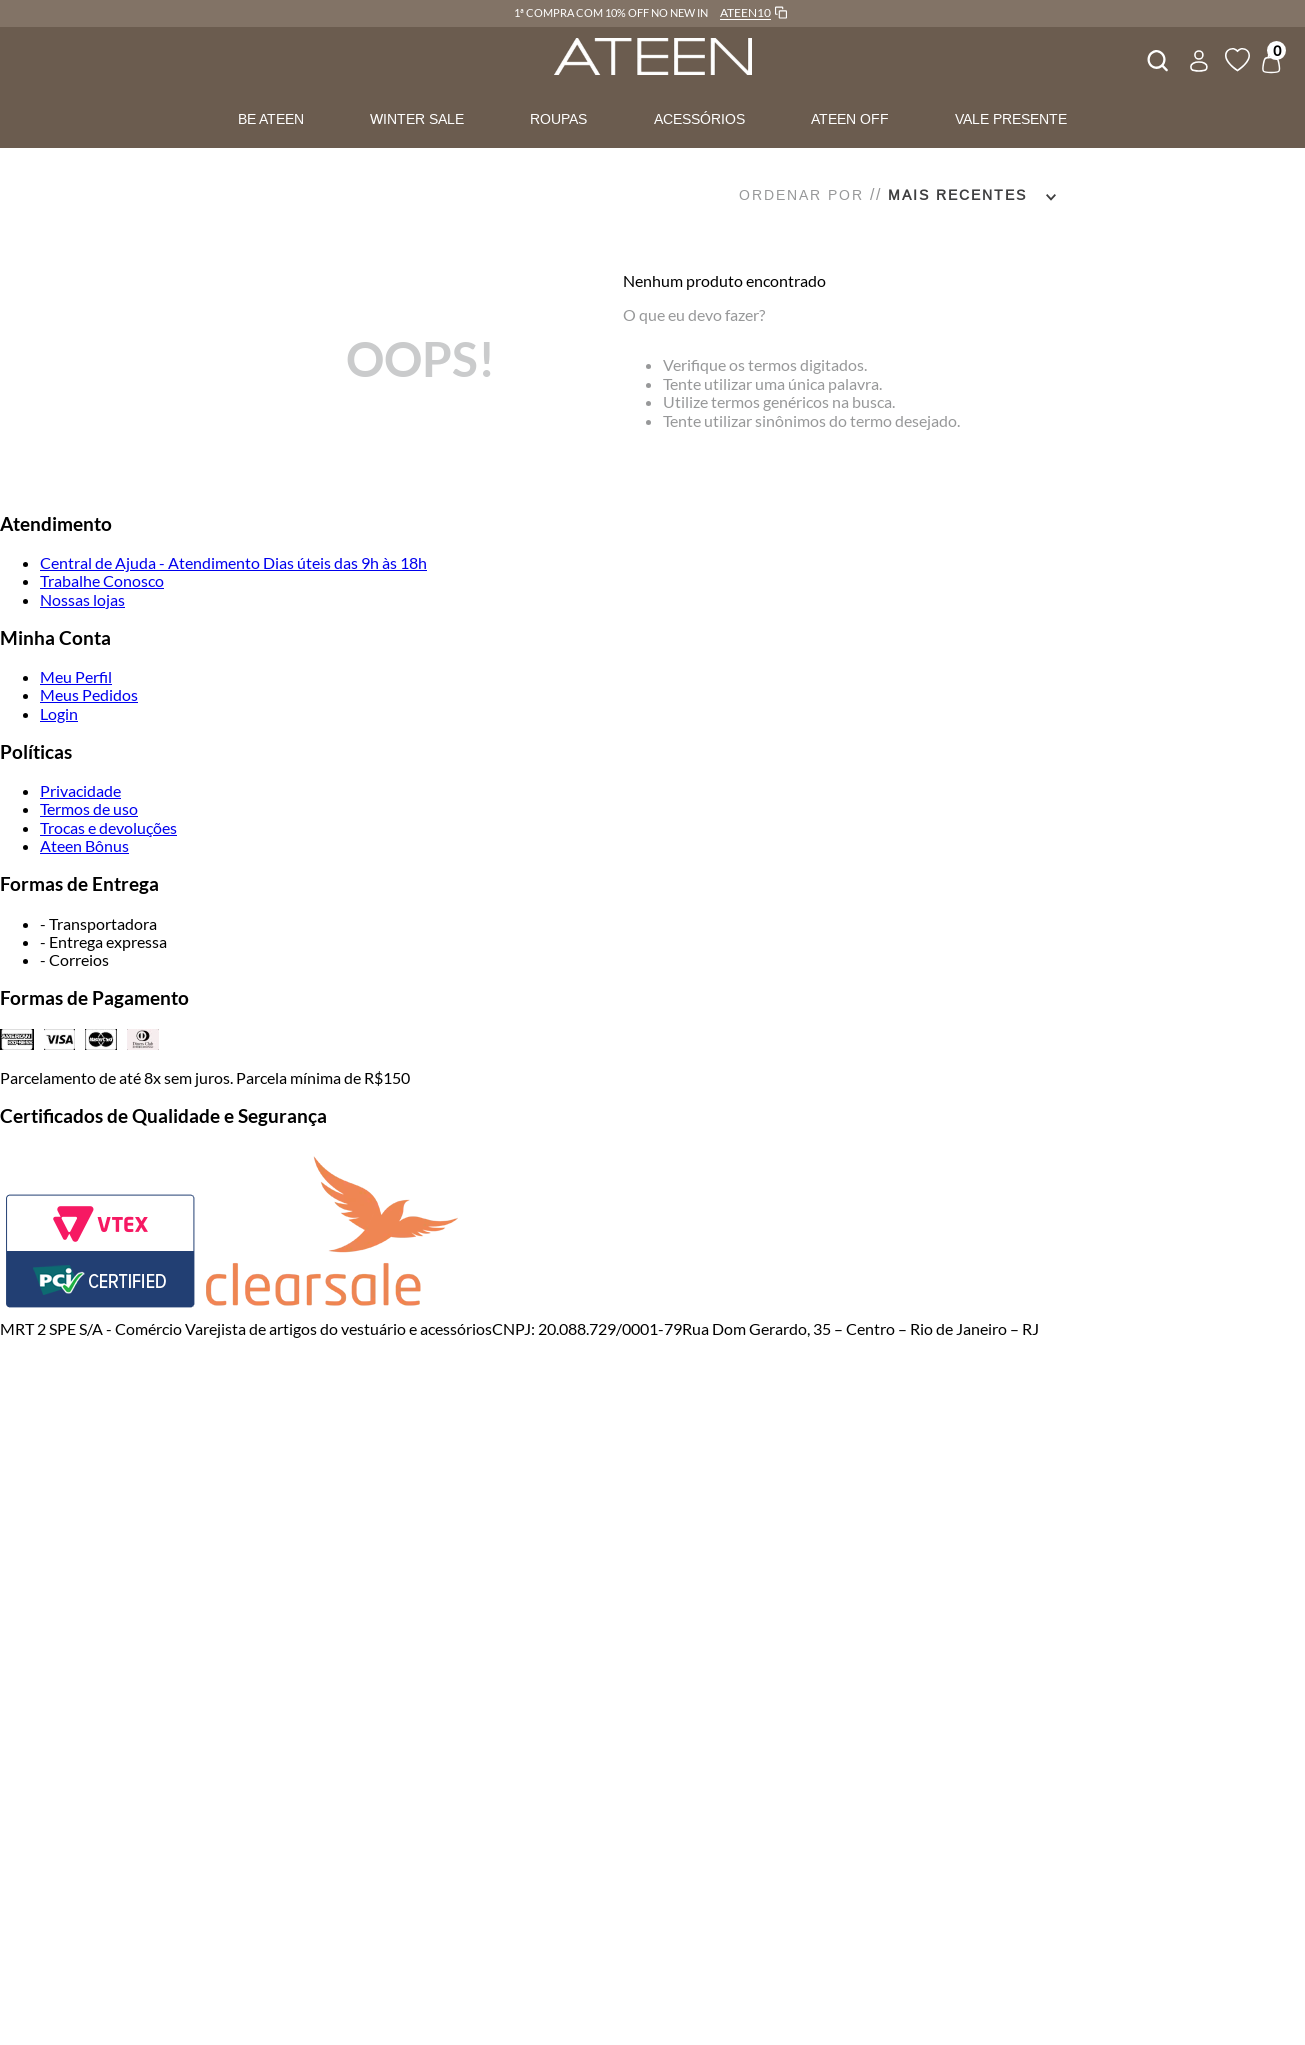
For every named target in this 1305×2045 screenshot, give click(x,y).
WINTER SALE (417, 119)
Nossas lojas (82, 599)
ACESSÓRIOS (699, 119)
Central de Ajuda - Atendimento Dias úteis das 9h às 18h (233, 562)
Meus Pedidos (89, 694)
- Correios (74, 959)
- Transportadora (98, 923)
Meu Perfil (76, 676)
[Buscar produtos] (1156, 58)
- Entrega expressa (103, 941)
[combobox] (1156, 58)
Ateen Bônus (84, 845)
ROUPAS (558, 119)
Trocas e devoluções (108, 827)
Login (59, 713)
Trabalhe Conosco (102, 580)
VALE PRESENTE (1011, 119)
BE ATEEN (271, 119)
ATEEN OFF (850, 119)
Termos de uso (89, 808)
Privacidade (80, 790)
